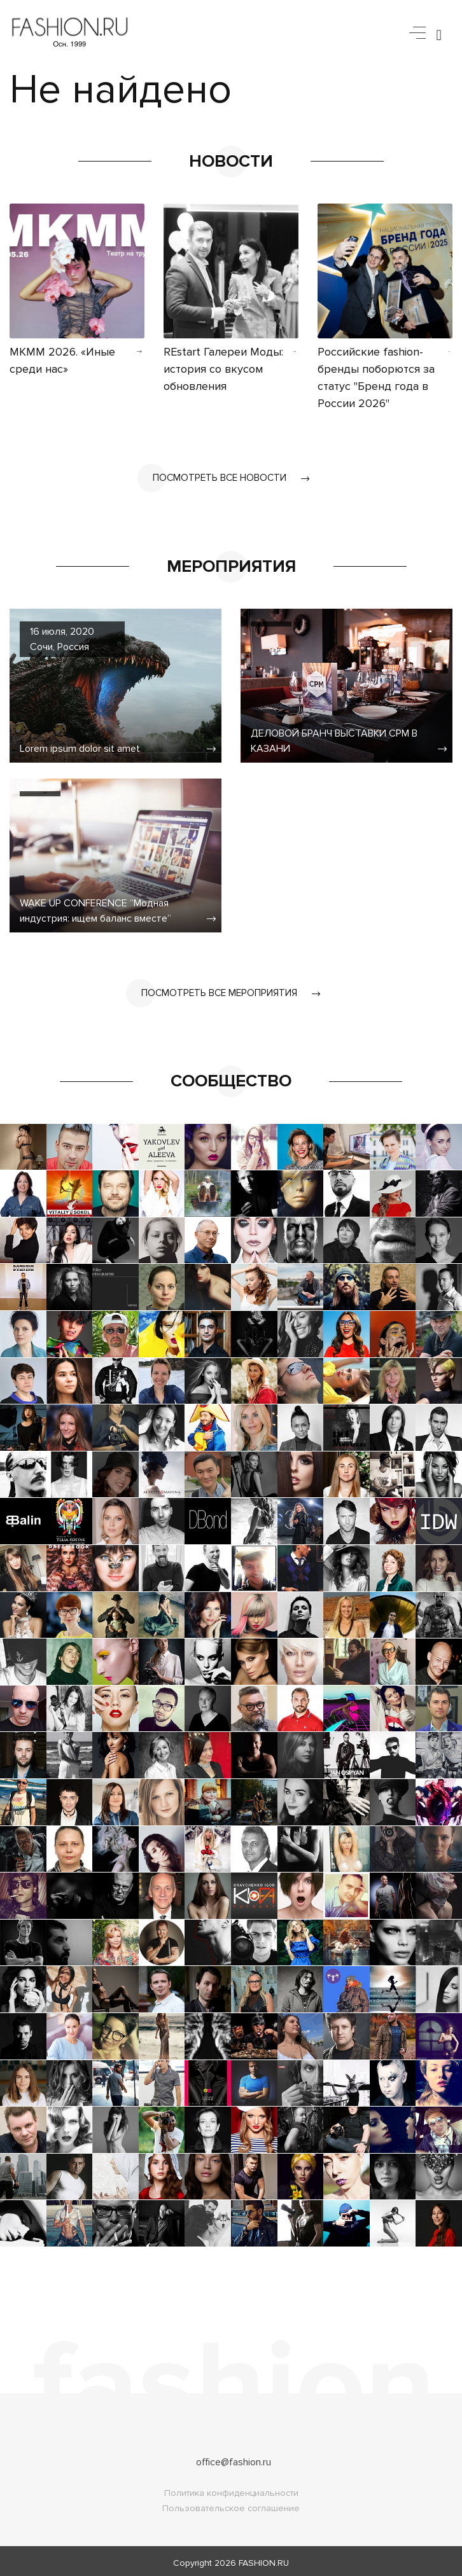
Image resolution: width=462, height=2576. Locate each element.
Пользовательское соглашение (231, 2504)
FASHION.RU (264, 2559)
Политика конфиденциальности (231, 2489)
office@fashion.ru (233, 2458)
